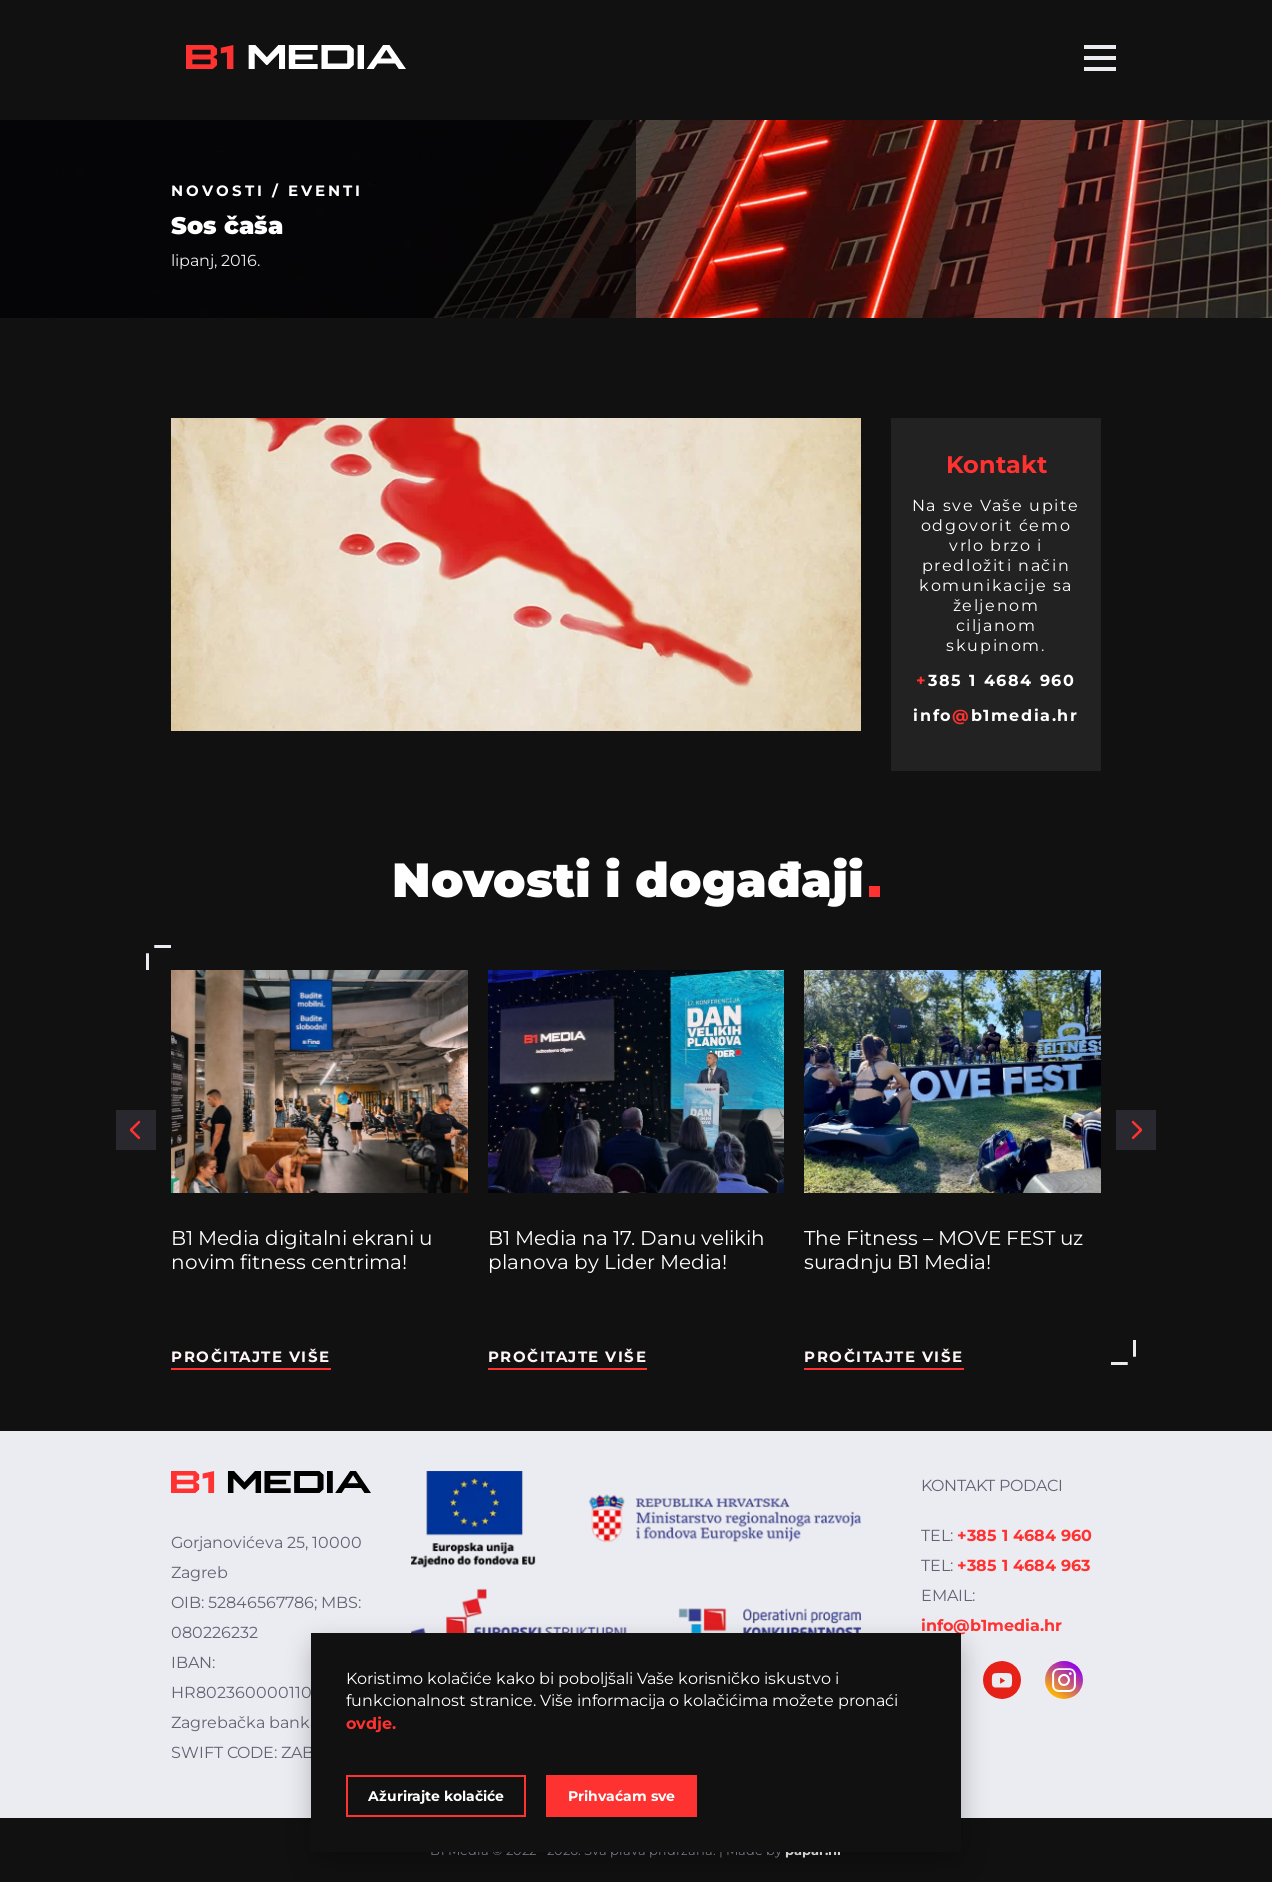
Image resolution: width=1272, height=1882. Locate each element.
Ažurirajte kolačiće (436, 1796)
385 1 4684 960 (995, 680)
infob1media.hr (995, 715)
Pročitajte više (251, 1356)
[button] (136, 1130)
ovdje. (371, 1723)
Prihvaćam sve (621, 1796)
